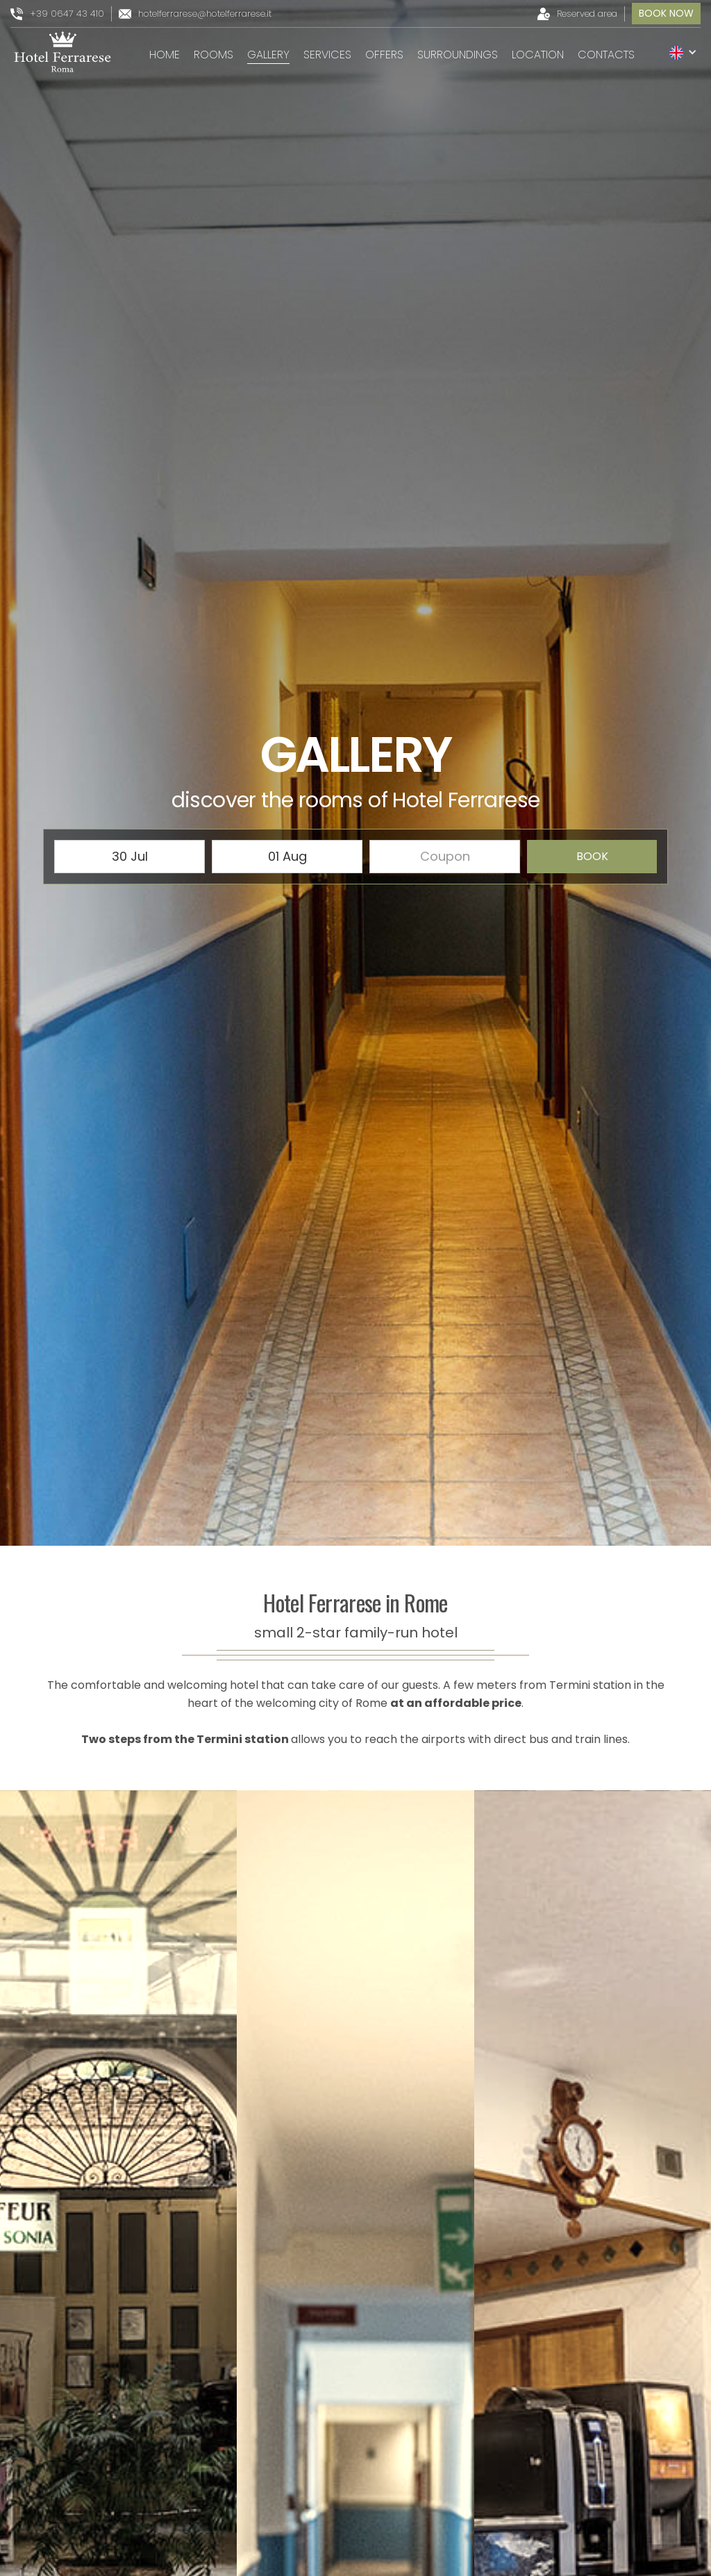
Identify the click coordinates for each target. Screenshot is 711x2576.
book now (666, 13)
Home (164, 55)
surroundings (457, 55)
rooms (213, 55)
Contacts (606, 55)
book (592, 856)
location (538, 55)
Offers (384, 55)
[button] (683, 52)
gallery (268, 55)
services (327, 55)
